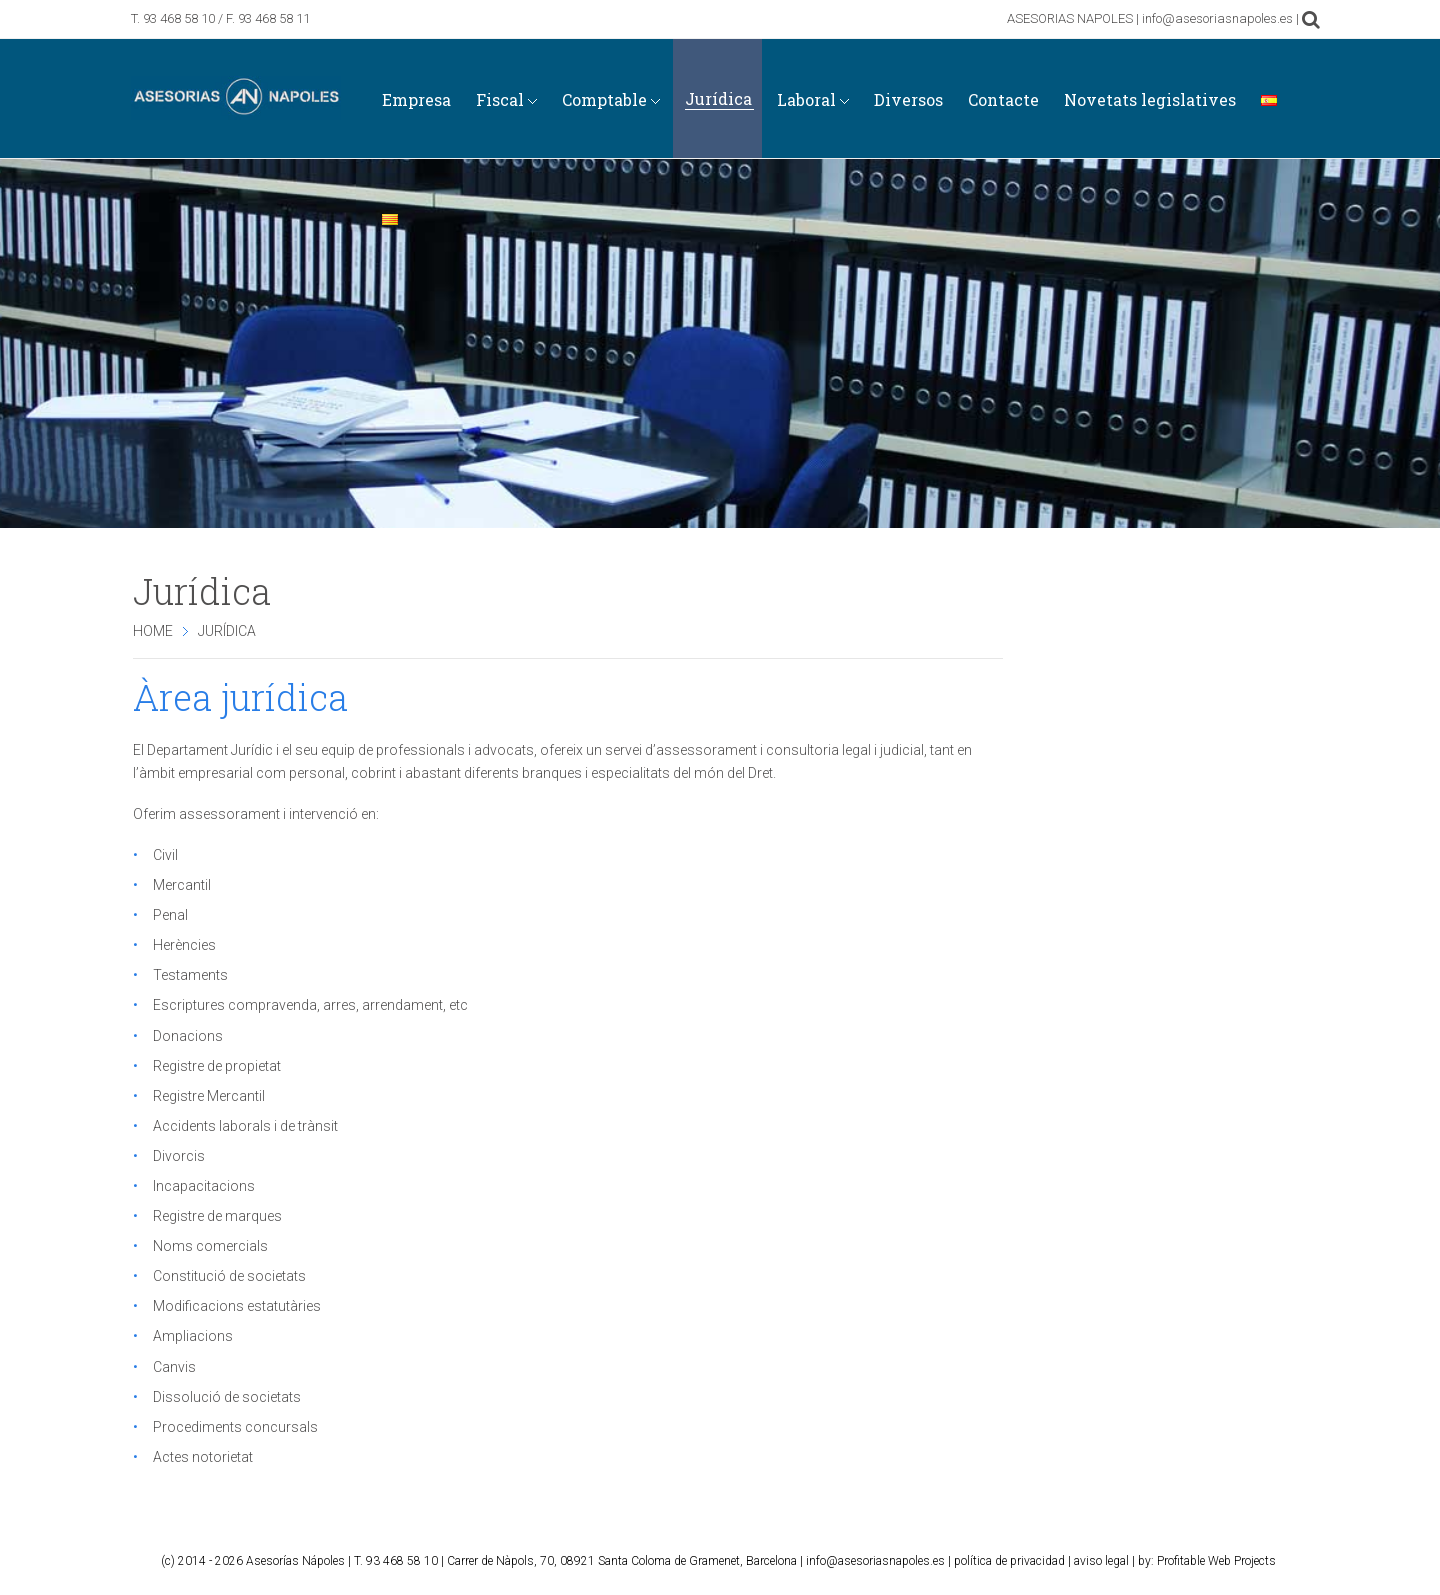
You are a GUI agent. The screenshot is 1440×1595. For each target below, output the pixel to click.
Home (153, 631)
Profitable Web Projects (1216, 1561)
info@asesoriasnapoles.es (875, 1561)
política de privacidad (1009, 1561)
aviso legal (1101, 1561)
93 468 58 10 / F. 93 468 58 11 (226, 18)
